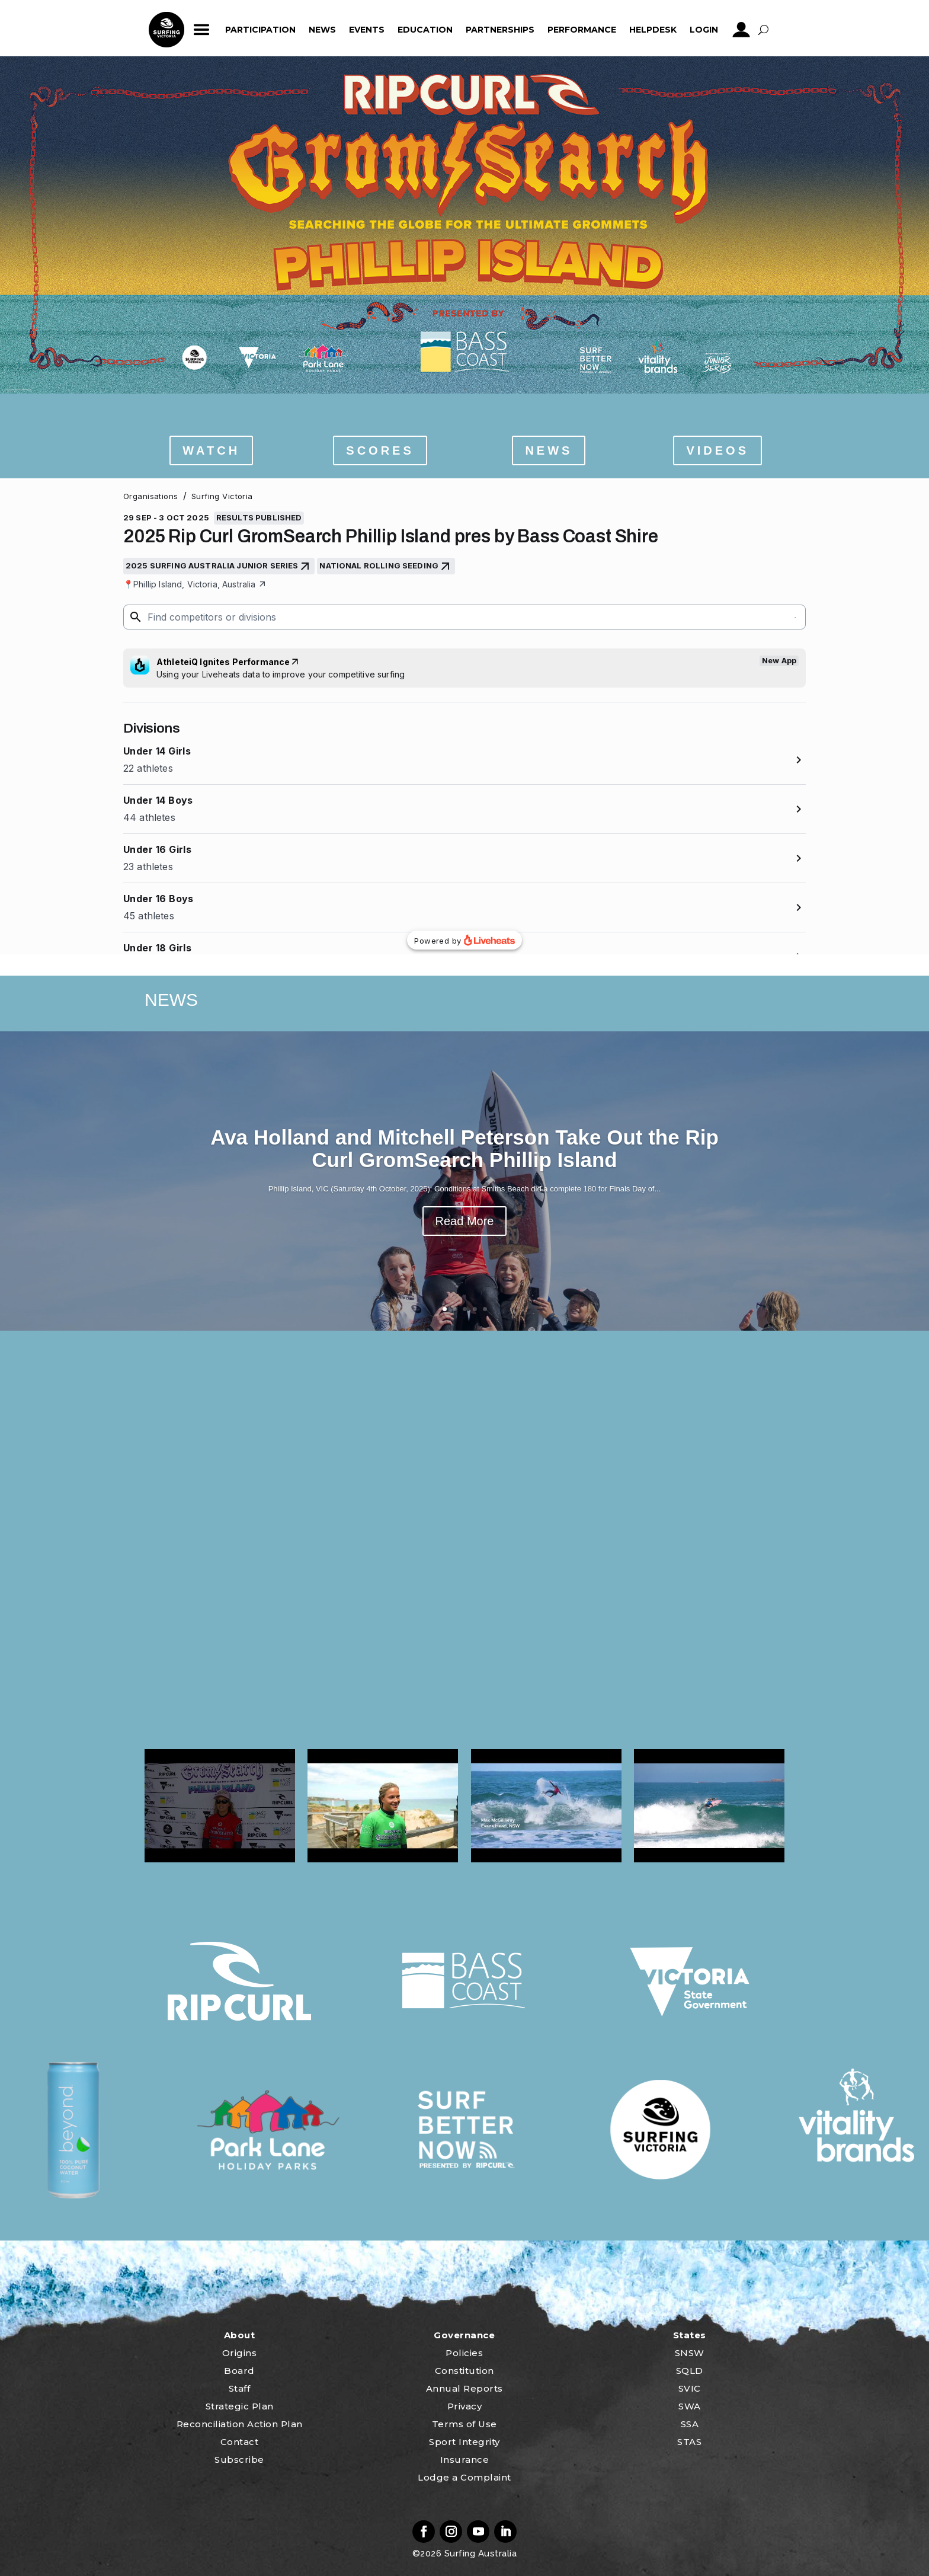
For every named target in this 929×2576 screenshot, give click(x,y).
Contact (239, 2441)
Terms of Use (464, 2424)
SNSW (689, 2352)
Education (425, 29)
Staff (240, 2388)
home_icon (166, 30)
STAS (689, 2441)
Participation (260, 29)
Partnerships (500, 29)
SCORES (380, 450)
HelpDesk (653, 29)
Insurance (464, 2459)
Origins (239, 2352)
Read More (464, 1221)
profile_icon (741, 30)
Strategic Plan (240, 2406)
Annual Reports (464, 2388)
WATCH (211, 450)
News (322, 29)
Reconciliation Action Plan (240, 2424)
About (239, 2335)
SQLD (689, 2370)
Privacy (464, 2406)
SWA (689, 2406)
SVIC (689, 2388)
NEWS (548, 450)
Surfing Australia (479, 2553)
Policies (464, 2352)
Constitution (464, 2370)
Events (367, 29)
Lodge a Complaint (464, 2477)
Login (704, 29)
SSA (690, 2424)
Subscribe (239, 2459)
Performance (581, 29)
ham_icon (201, 30)
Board (239, 2370)
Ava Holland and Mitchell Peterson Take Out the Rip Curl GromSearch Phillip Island (464, 1149)
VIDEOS (717, 450)
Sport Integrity (464, 2441)
